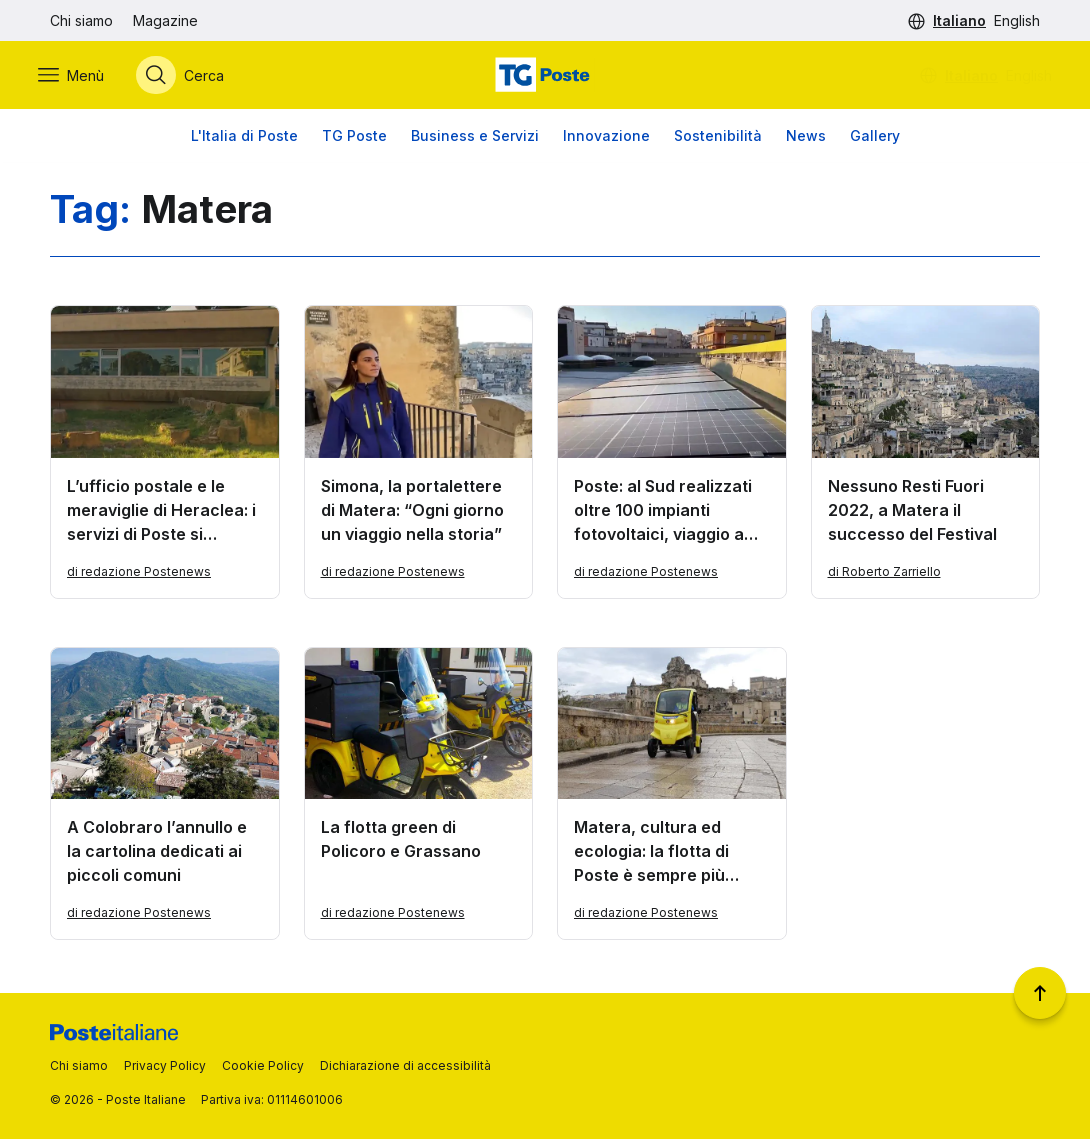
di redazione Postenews (139, 575)
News (806, 139)
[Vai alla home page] (545, 77)
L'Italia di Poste (244, 139)
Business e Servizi (475, 139)
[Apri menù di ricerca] (192, 77)
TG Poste (354, 139)
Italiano (959, 20)
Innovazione (606, 139)
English (1017, 20)
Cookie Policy (263, 1065)
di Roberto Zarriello (884, 575)
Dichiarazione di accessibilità (405, 1065)
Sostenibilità (718, 139)
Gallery (875, 139)
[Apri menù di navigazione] (83, 77)
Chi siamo (81, 20)
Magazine (165, 20)
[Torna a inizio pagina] (1040, 993)
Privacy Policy (165, 1065)
